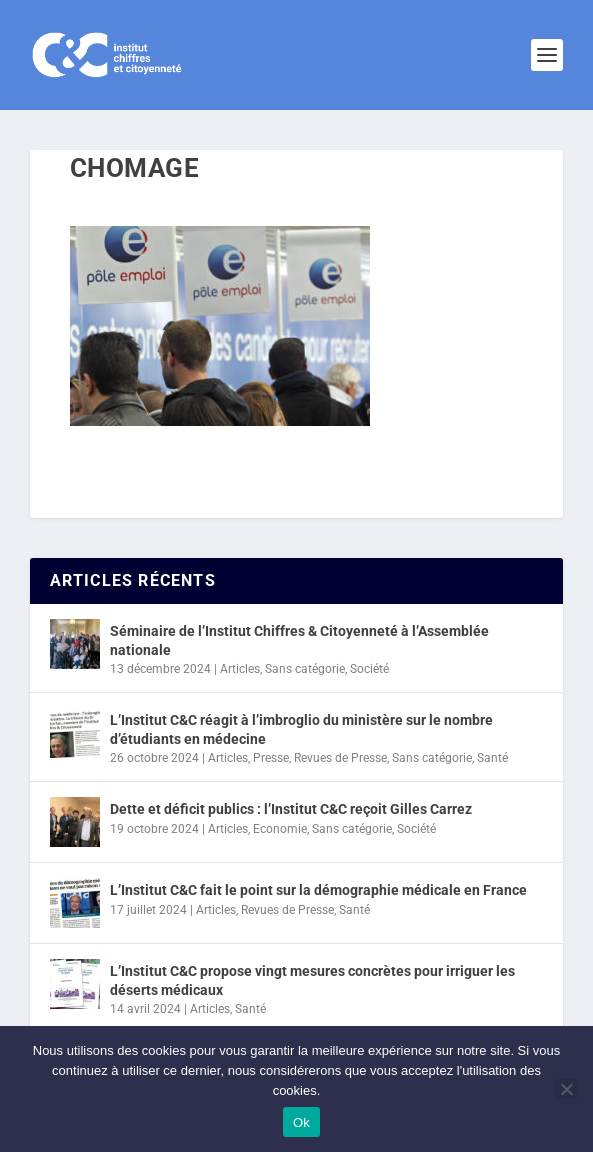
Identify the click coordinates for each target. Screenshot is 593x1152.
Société (369, 669)
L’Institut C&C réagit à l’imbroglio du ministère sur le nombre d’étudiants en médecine (301, 729)
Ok (301, 1122)
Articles (240, 669)
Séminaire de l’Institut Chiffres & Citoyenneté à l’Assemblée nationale (299, 640)
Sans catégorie (305, 669)
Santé (492, 758)
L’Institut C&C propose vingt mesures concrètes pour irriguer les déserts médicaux (312, 980)
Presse (271, 758)
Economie (280, 829)
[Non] (566, 1089)
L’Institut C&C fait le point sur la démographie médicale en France (318, 890)
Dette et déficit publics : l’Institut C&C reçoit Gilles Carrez (291, 809)
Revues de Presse (340, 758)
